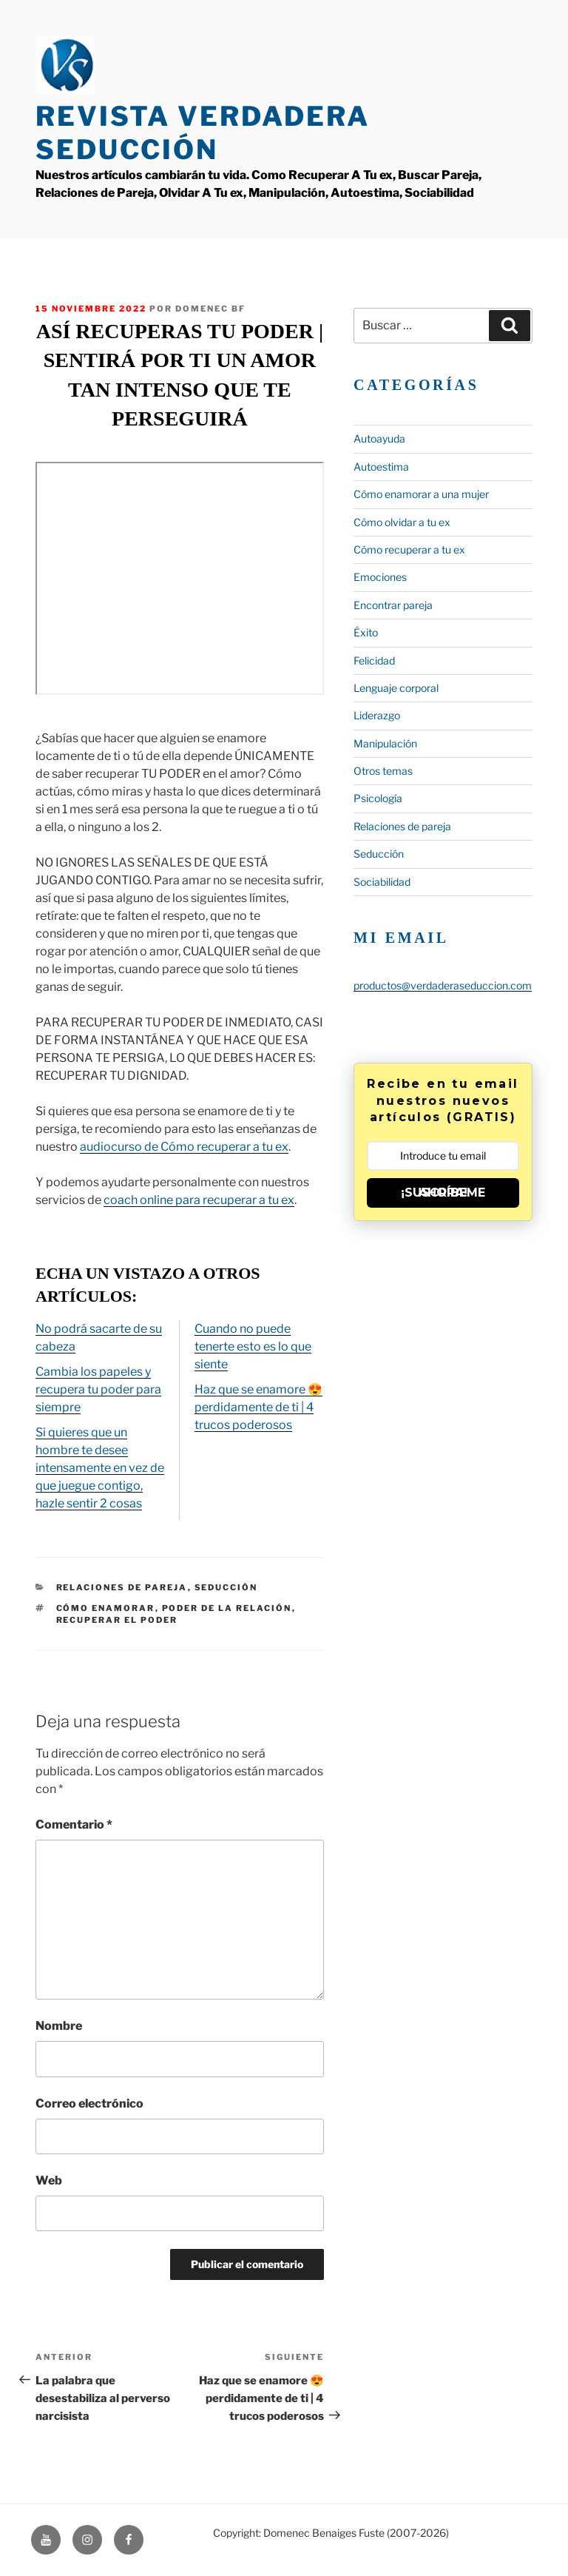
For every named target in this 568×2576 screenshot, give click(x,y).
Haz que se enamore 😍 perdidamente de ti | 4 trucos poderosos (258, 1407)
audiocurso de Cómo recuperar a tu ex (184, 1147)
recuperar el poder (117, 1620)
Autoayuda (379, 438)
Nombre (59, 2026)
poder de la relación (227, 1608)
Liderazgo (377, 715)
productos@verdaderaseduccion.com (443, 985)
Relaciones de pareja (122, 1587)
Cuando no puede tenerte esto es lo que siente (253, 1346)
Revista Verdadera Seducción (203, 133)
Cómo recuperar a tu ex (409, 549)
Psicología (378, 798)
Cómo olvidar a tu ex (402, 522)
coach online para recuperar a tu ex (199, 1200)
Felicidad (374, 660)
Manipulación (385, 743)
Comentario (74, 1824)
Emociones (380, 577)
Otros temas (383, 770)
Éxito (366, 632)
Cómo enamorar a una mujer (421, 494)
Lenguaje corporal (396, 688)
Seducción (226, 1587)
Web (49, 2180)
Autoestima (381, 466)
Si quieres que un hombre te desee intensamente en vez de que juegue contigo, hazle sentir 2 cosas (100, 1467)
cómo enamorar (105, 1608)
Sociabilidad (382, 881)
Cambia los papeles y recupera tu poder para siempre (98, 1389)
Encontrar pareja (393, 605)
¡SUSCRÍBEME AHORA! (443, 1193)
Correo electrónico (89, 2103)
